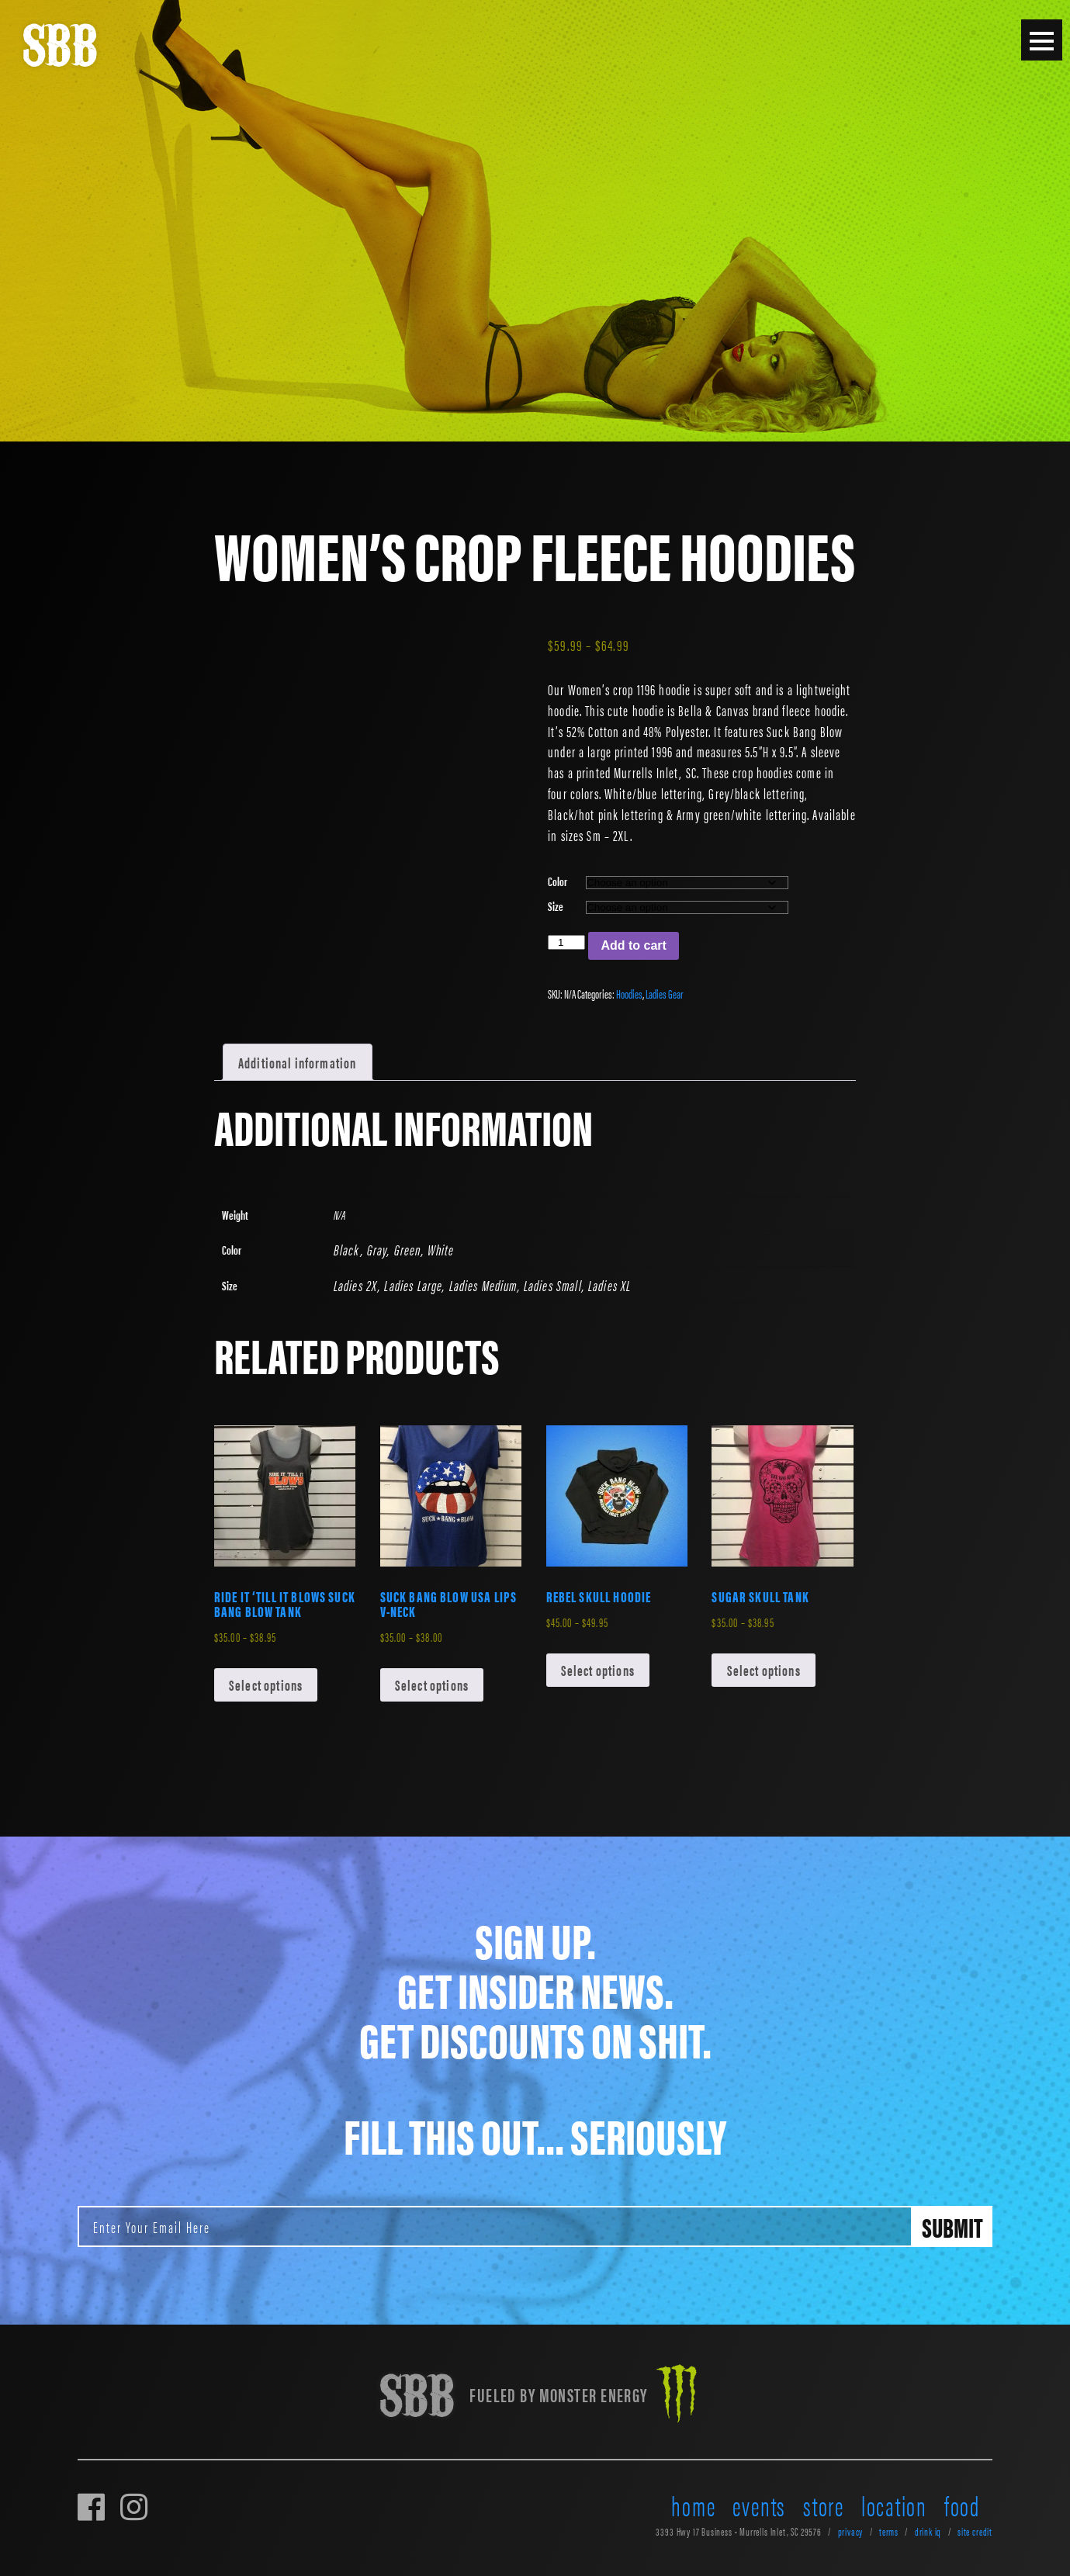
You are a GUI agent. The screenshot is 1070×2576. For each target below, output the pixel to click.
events (759, 2504)
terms (889, 2531)
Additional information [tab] (297, 1062)
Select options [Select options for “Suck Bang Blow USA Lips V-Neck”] (432, 1684)
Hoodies (629, 993)
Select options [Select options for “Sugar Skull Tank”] (764, 1670)
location (894, 2504)
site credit (974, 2531)
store (823, 2504)
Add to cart (633, 945)
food (962, 2504)
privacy (851, 2531)
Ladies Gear (665, 993)
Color (557, 881)
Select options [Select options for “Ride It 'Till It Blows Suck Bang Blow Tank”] (266, 1684)
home (693, 2504)
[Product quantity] (566, 942)
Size (555, 906)
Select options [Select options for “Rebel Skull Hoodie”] (598, 1670)
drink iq (928, 2531)
